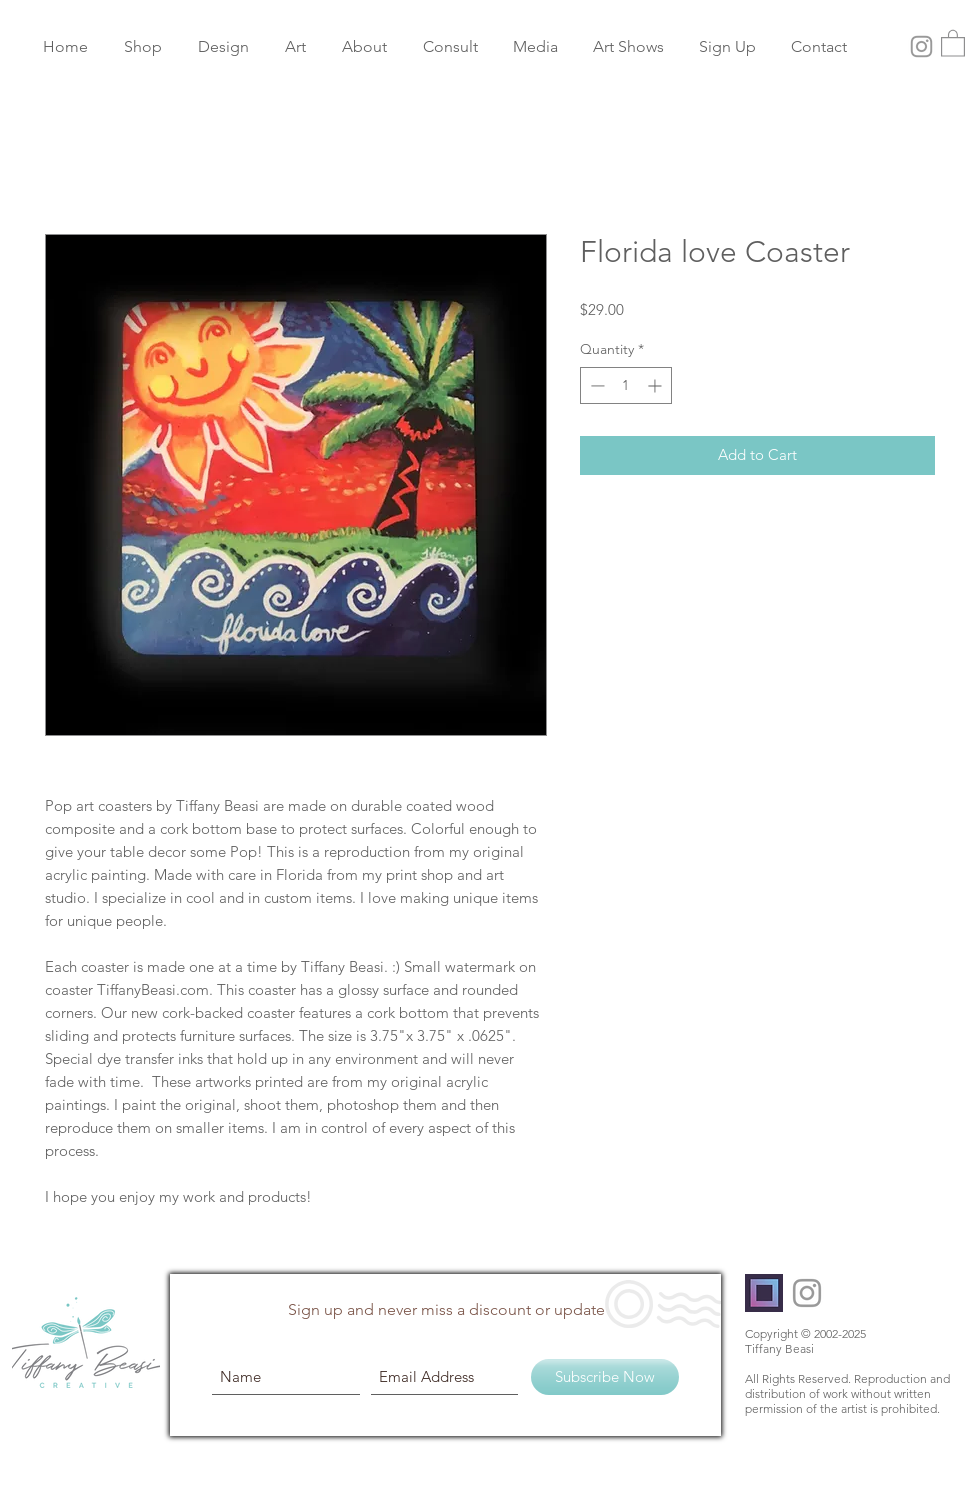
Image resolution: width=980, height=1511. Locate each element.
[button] (953, 42)
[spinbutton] (626, 385)
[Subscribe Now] (605, 1377)
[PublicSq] (764, 1293)
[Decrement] (595, 385)
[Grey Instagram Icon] (921, 46)
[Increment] (656, 385)
